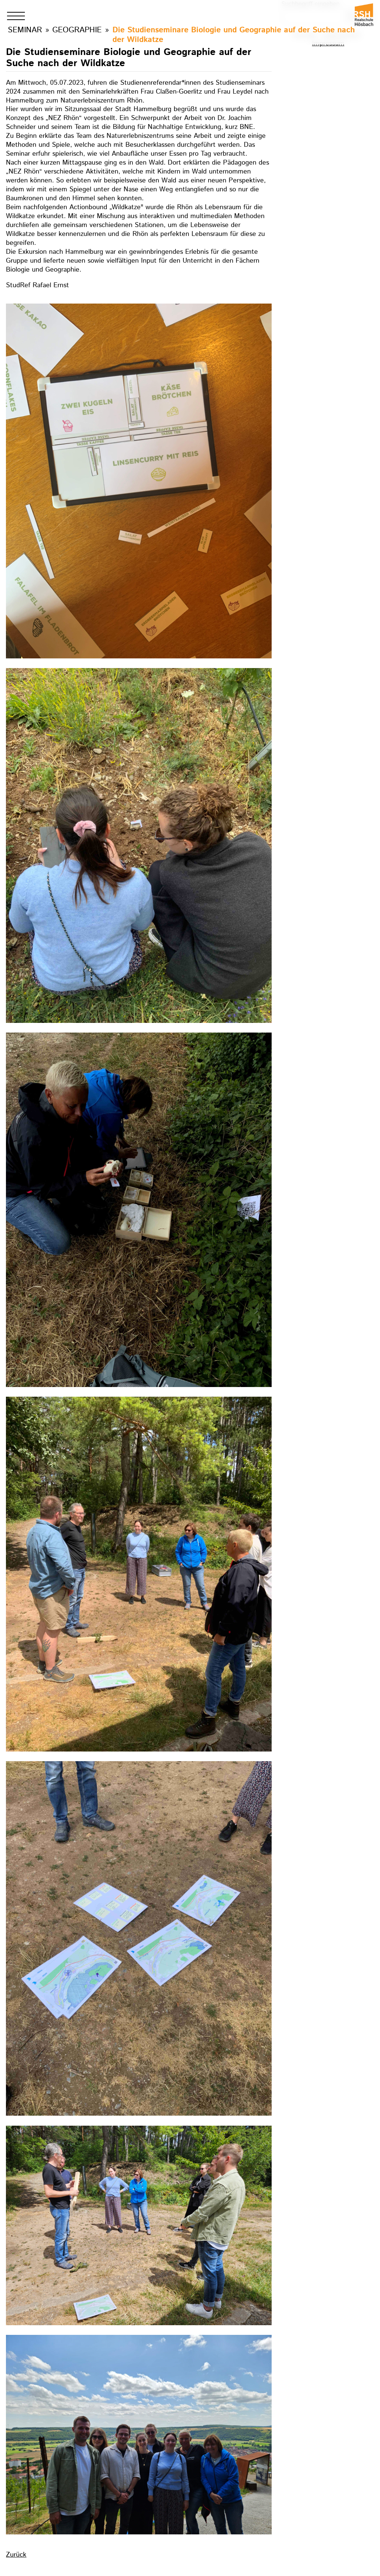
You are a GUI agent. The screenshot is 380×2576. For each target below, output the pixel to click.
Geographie (77, 30)
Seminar (25, 30)
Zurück (16, 2555)
